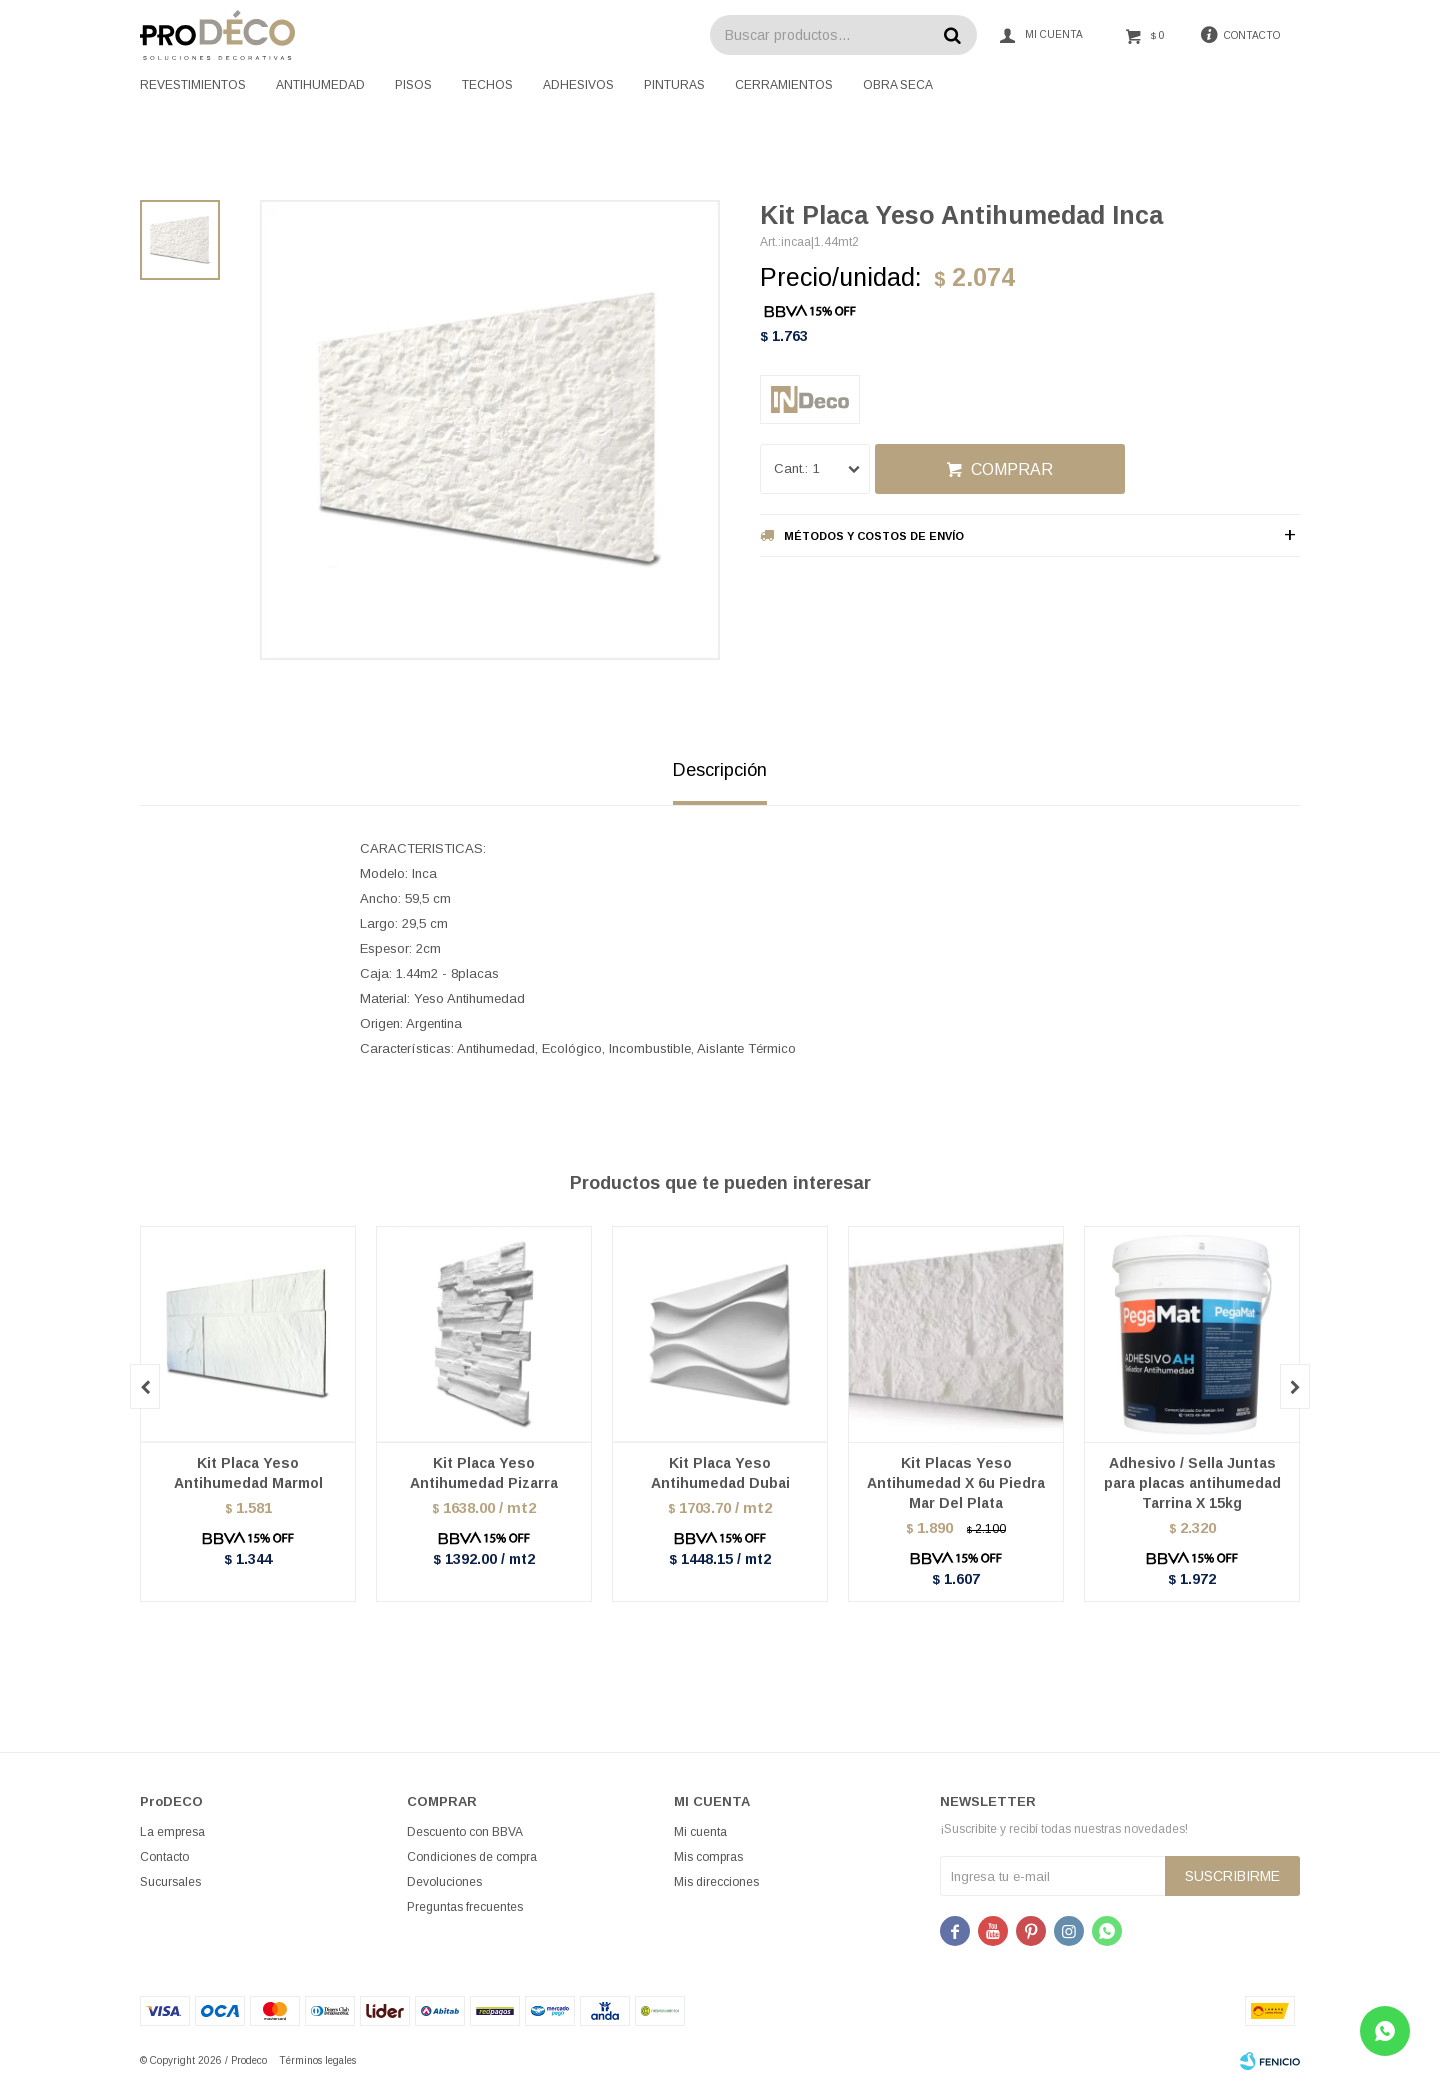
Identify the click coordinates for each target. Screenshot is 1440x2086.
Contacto (164, 1857)
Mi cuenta (700, 1832)
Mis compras (708, 1857)
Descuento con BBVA (465, 1832)
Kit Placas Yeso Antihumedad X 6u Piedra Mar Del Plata (956, 1483)
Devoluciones (444, 1882)
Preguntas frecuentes (465, 1907)
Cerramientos (784, 85)
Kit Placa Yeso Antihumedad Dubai (720, 1473)
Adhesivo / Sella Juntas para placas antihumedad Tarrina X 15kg (1192, 1483)
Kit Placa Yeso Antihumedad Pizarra (484, 1473)
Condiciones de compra (472, 1857)
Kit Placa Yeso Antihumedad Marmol (248, 1473)
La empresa (172, 1832)
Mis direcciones (716, 1882)
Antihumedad (320, 85)
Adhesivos (578, 85)
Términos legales (317, 2060)
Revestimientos (193, 85)
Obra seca (898, 85)
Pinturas (674, 85)
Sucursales (170, 1882)
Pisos (413, 85)
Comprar (1012, 469)
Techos (487, 85)
